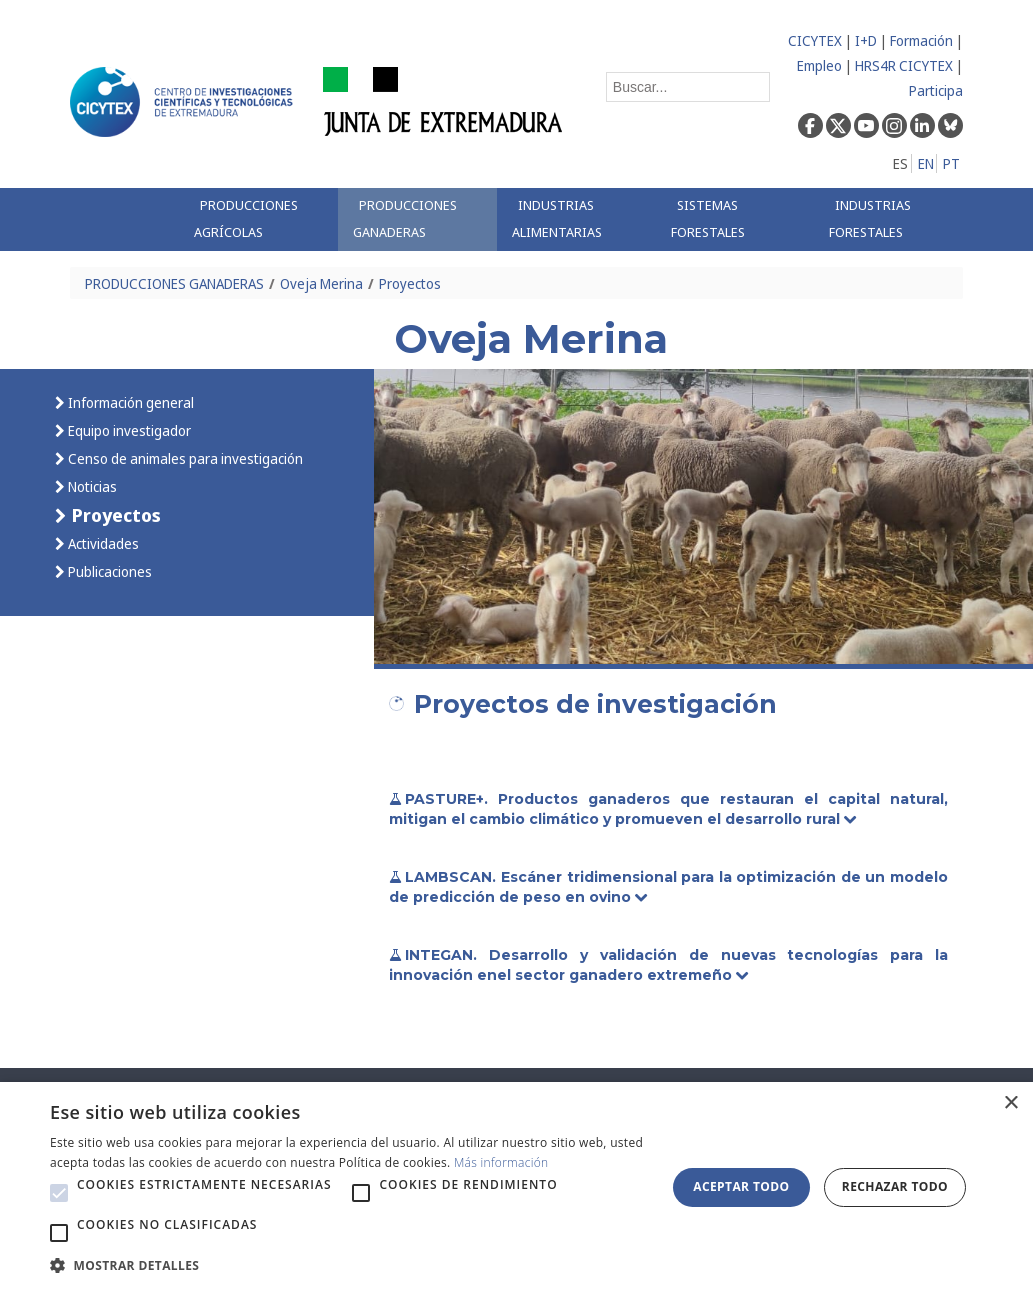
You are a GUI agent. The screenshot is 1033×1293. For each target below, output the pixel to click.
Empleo (819, 65)
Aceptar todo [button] (741, 1186)
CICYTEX (815, 40)
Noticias (91, 486)
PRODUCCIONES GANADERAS (174, 283)
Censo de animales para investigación (184, 458)
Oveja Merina (321, 283)
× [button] (1010, 1103)
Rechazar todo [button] (895, 1186)
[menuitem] (258, 219)
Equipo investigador (128, 430)
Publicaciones (108, 571)
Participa (936, 90)
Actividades (102, 543)
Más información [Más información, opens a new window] (501, 1162)
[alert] (516, 1187)
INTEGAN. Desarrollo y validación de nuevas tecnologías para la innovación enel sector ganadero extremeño (668, 965)
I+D (866, 40)
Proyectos (410, 283)
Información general (129, 402)
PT (951, 163)
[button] (59, 1193)
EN (926, 163)
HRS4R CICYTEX (904, 65)
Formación (921, 40)
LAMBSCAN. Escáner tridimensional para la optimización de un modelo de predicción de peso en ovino (668, 887)
